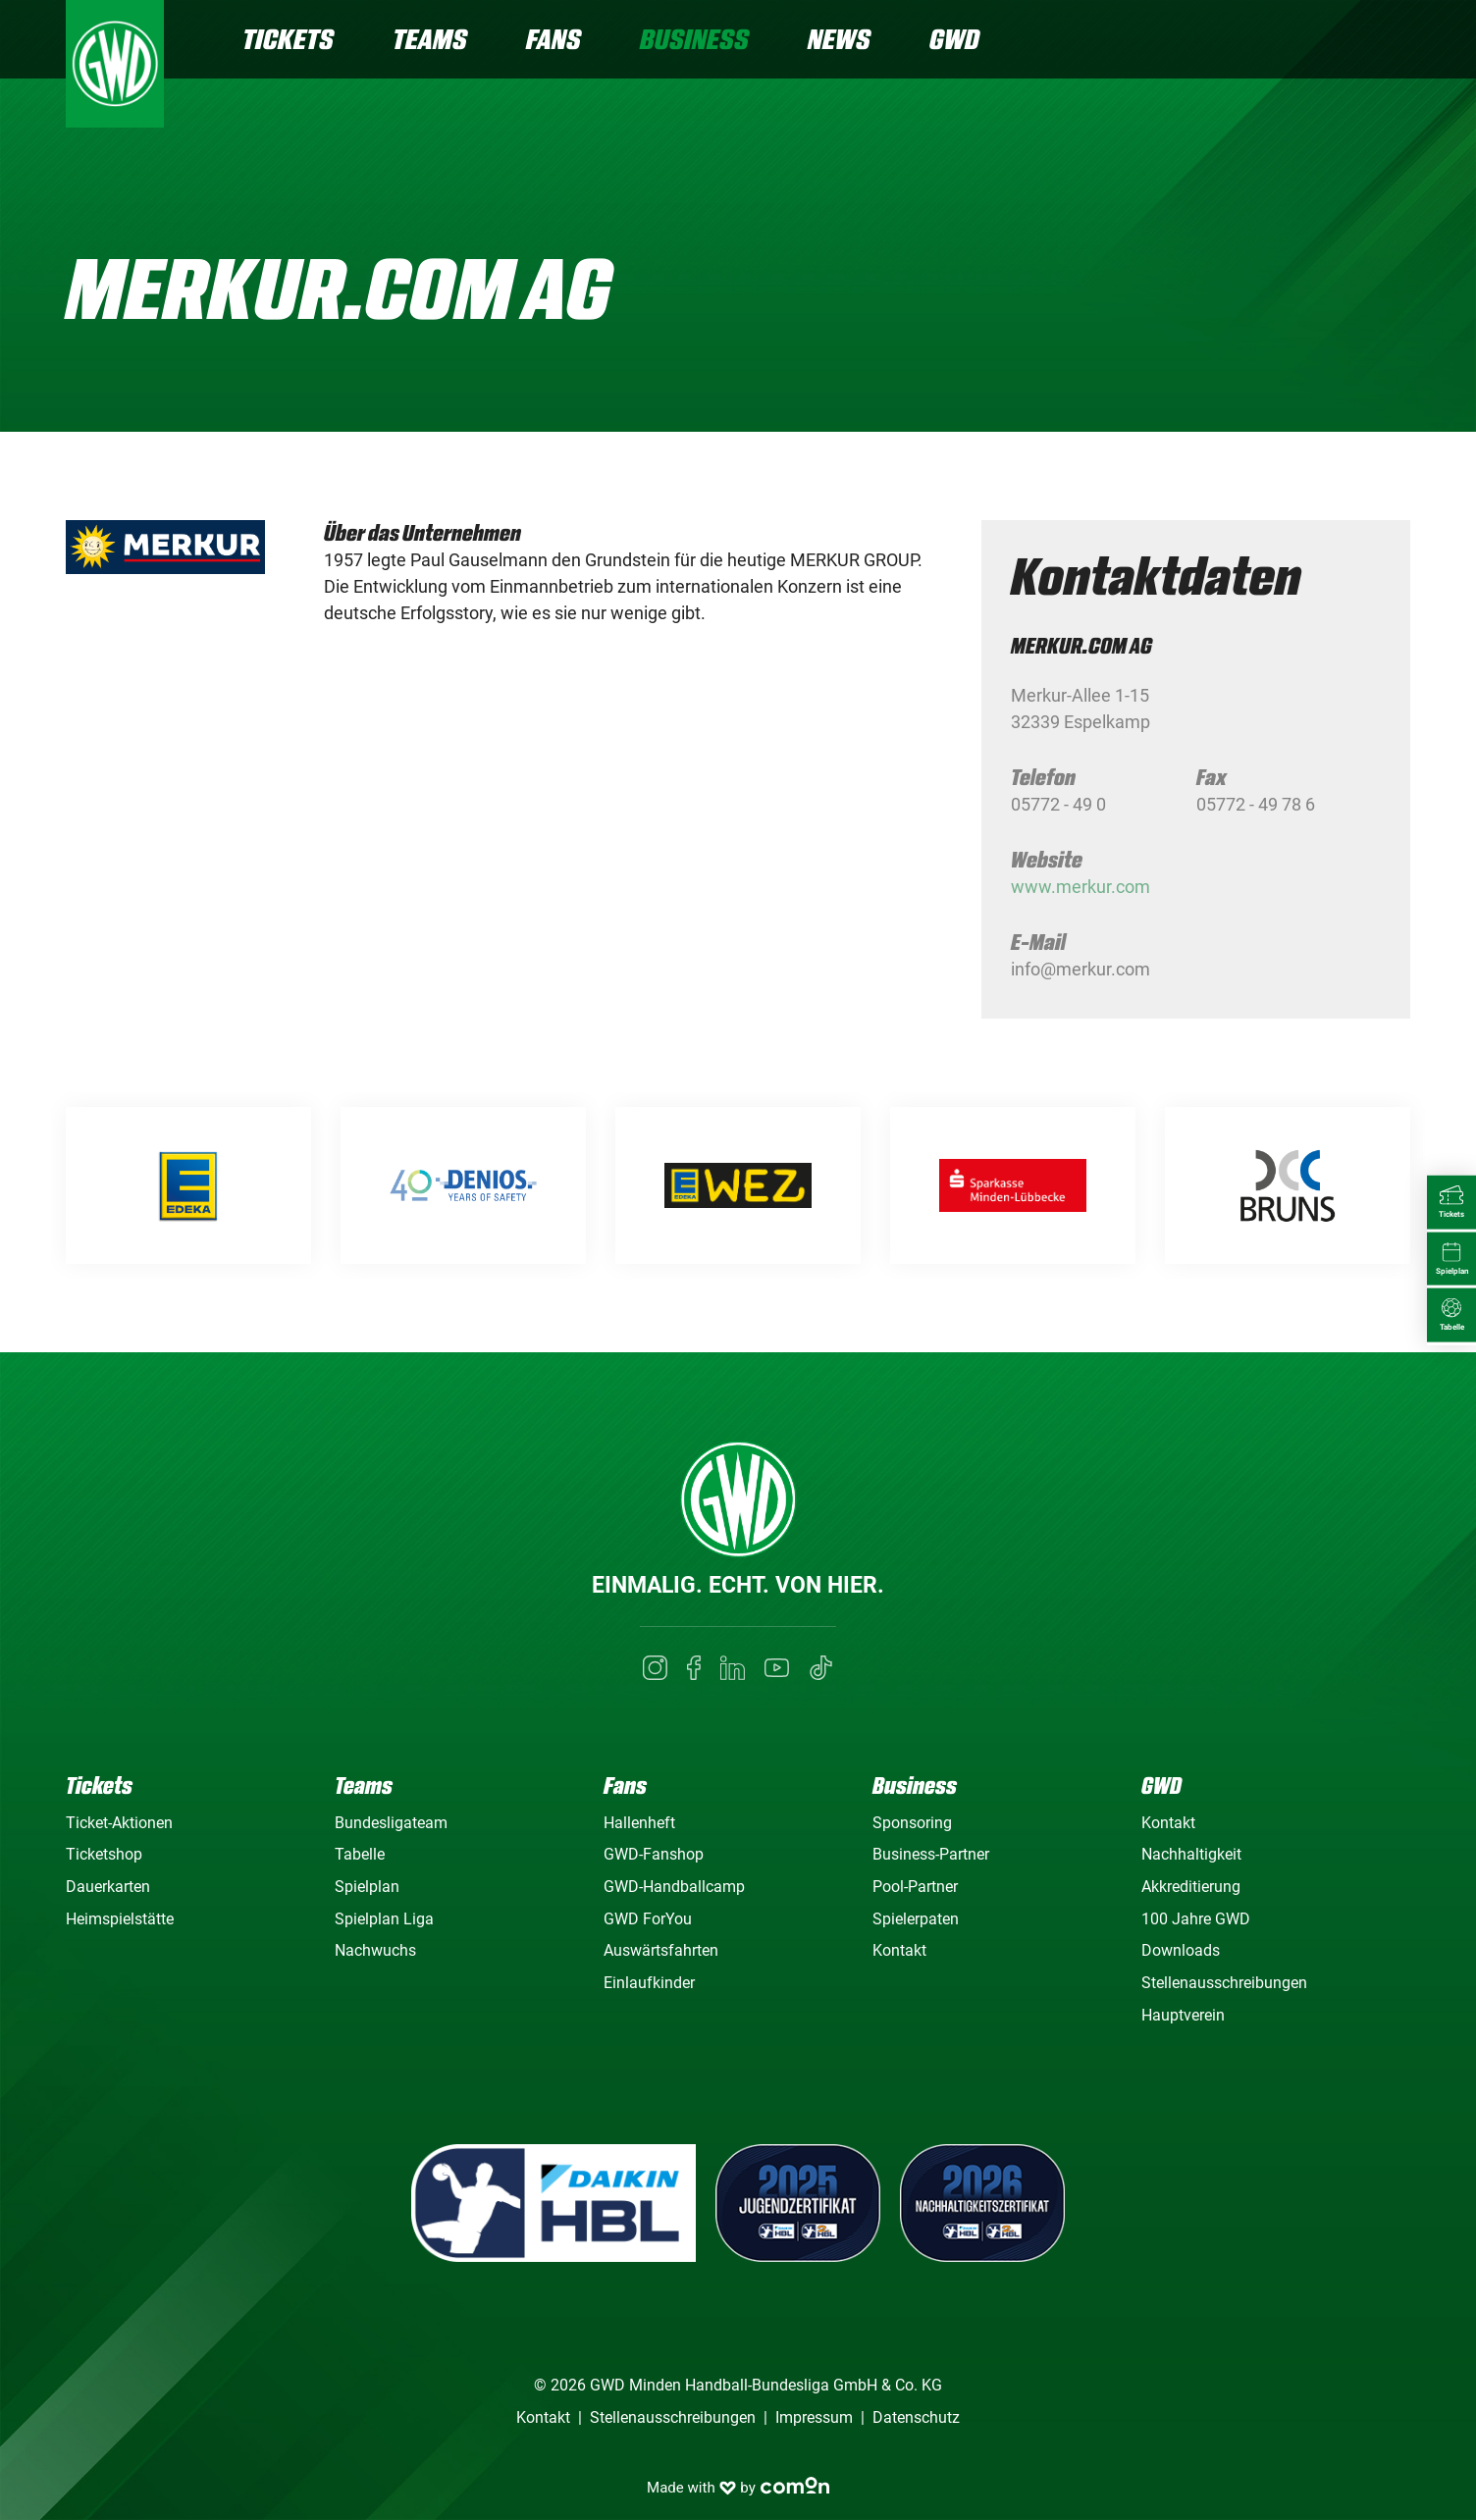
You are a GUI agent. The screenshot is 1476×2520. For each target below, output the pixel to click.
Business (694, 39)
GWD (954, 39)
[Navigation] (1394, 41)
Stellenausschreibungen (1224, 1982)
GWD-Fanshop (654, 1854)
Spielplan (367, 1886)
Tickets (288, 39)
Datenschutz (916, 2417)
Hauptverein (1183, 2015)
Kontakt (899, 1950)
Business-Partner (930, 1854)
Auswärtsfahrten (661, 1950)
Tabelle (360, 1854)
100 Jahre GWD (1195, 1919)
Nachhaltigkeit (1191, 1854)
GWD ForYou (648, 1919)
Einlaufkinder (649, 1982)
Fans (553, 39)
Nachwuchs (375, 1950)
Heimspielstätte (120, 1919)
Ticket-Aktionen (119, 1822)
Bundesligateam (391, 1822)
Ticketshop (104, 1854)
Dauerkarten (108, 1886)
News (839, 39)
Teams (430, 39)
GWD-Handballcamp (674, 1886)
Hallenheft (639, 1822)
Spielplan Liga (384, 1919)
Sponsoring (912, 1822)
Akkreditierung (1190, 1886)
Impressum (814, 2417)
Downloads (1180, 1950)
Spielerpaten (915, 1919)
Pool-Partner (915, 1886)
